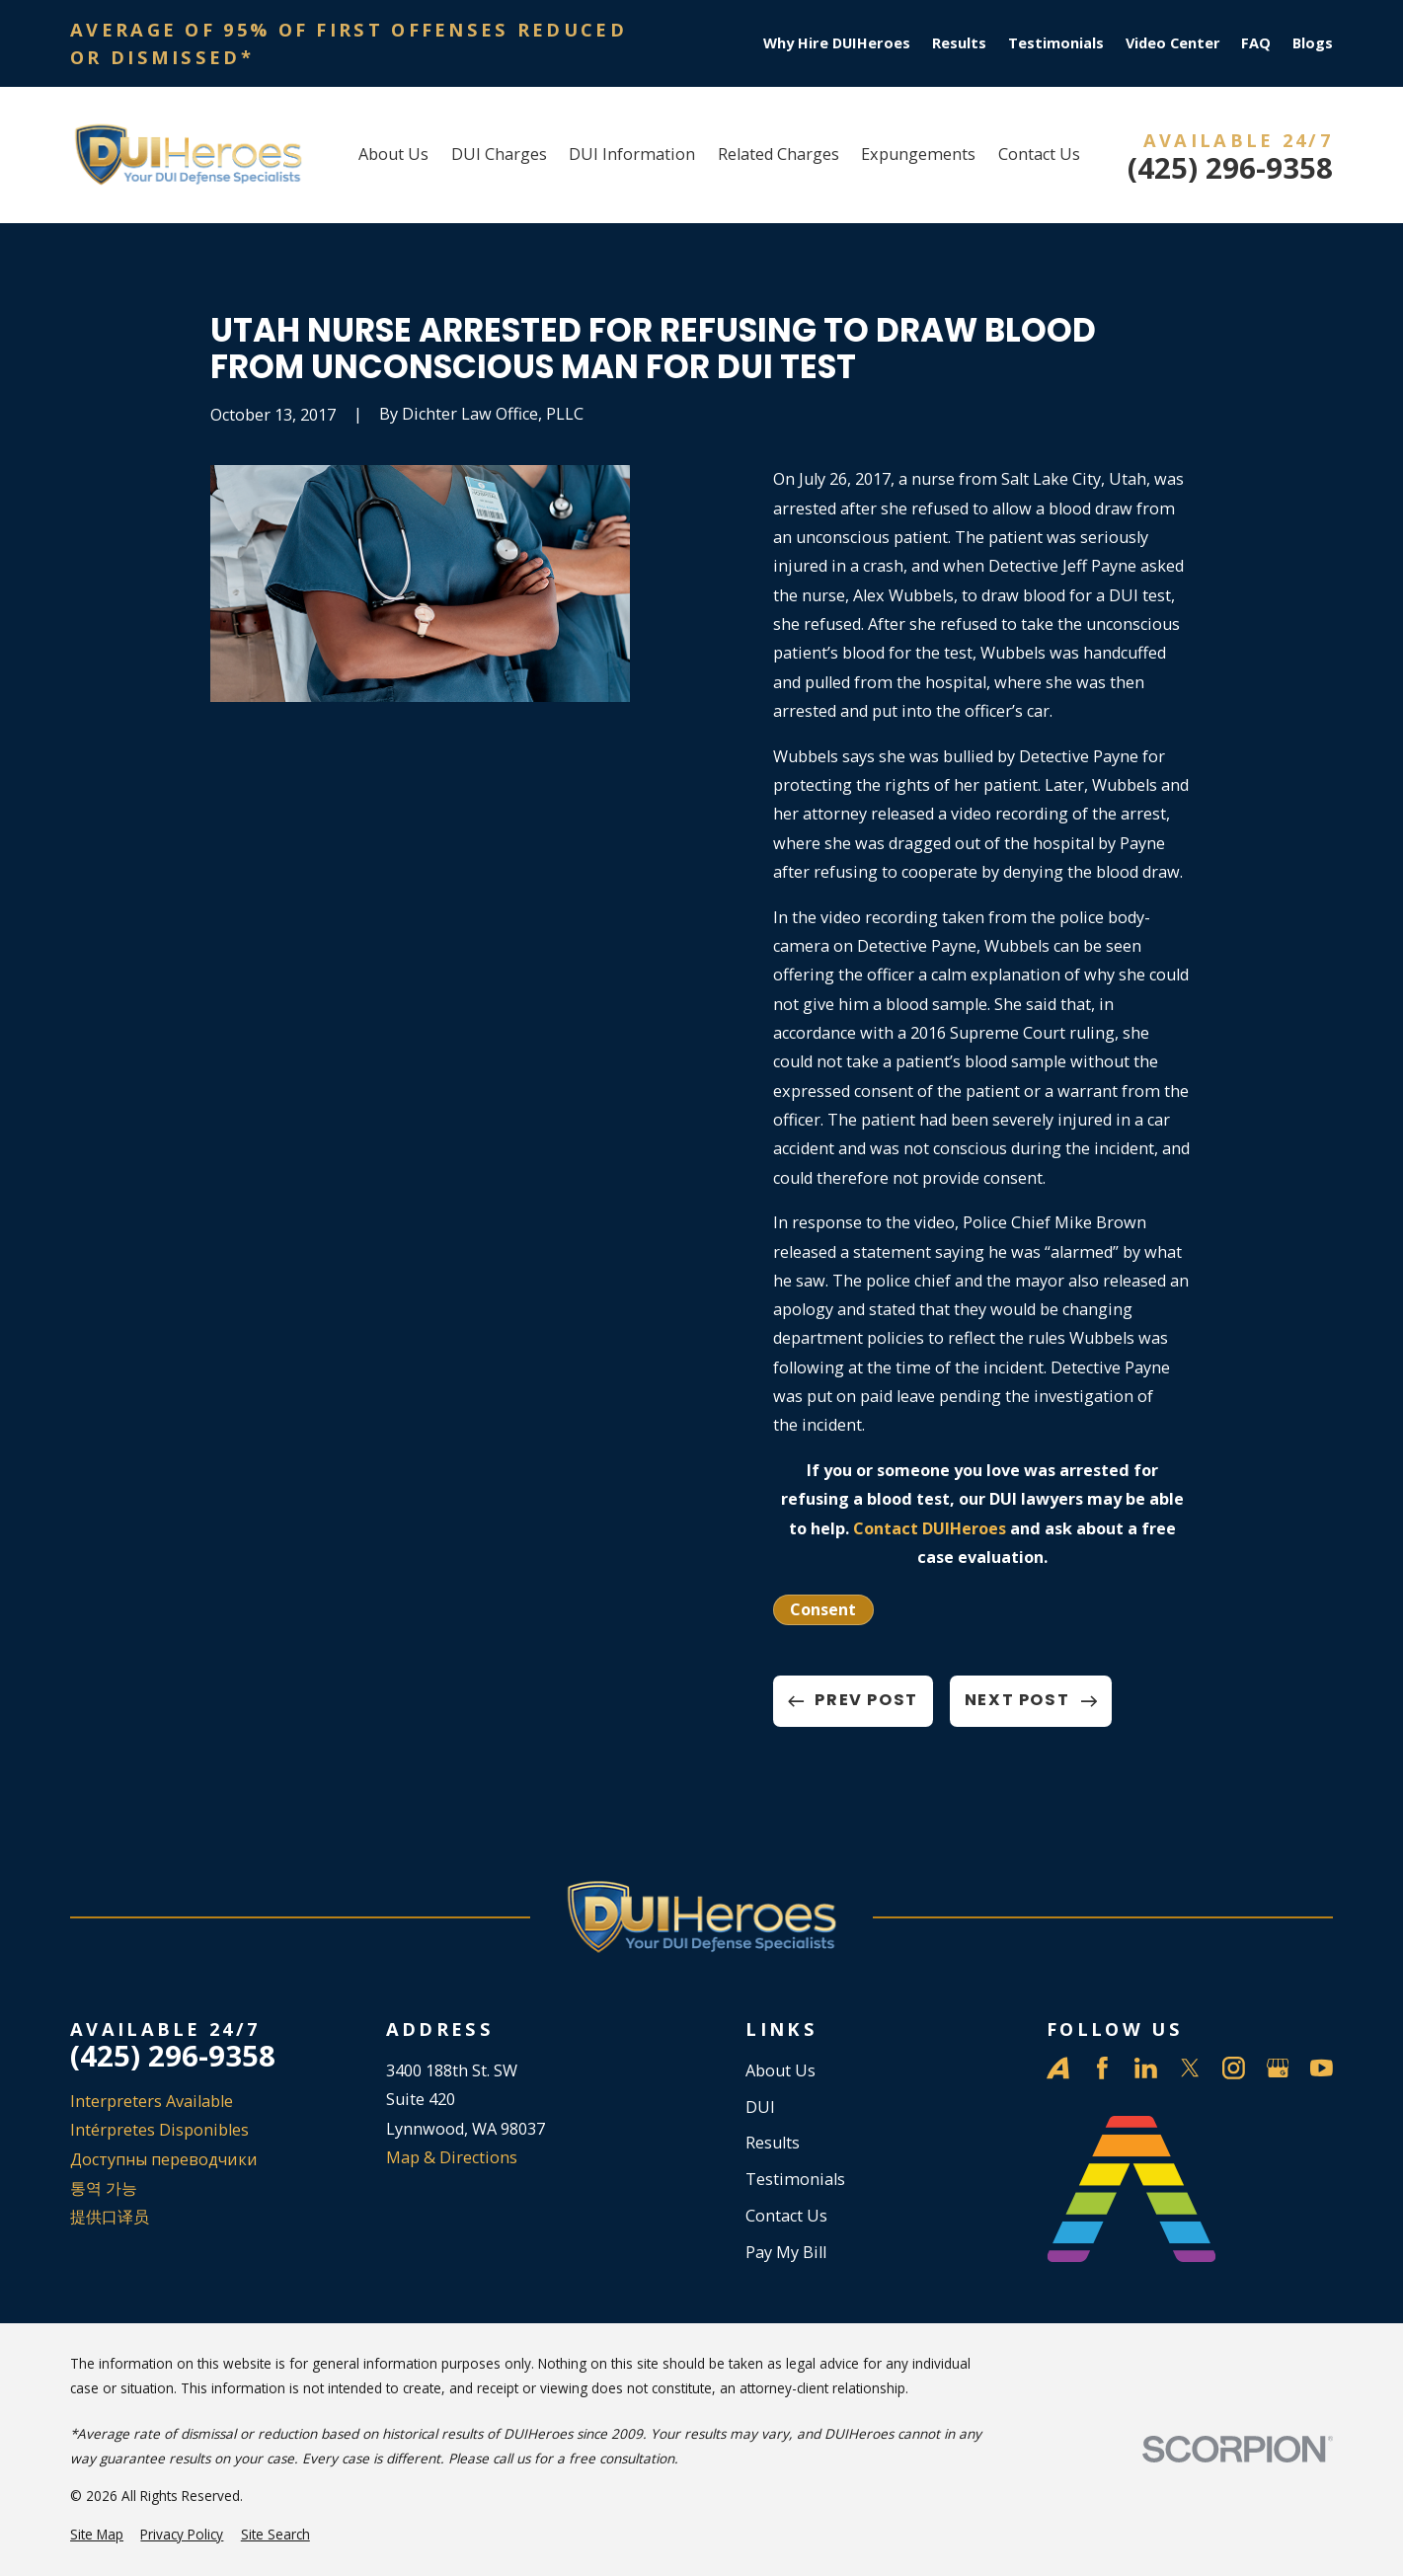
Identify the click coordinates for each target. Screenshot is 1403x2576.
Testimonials (1056, 43)
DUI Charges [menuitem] (499, 154)
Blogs (1312, 43)
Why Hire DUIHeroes (836, 43)
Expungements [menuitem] (918, 154)
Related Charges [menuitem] (778, 154)
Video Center (1173, 43)
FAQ (1256, 43)
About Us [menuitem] (393, 154)
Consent (823, 1609)
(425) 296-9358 (1230, 168)
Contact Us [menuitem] (1039, 154)
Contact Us (786, 2215)
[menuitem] (96, 2534)
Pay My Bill (785, 2252)
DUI (760, 2107)
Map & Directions (451, 2157)
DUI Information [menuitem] (632, 154)
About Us (780, 2070)
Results (959, 43)
